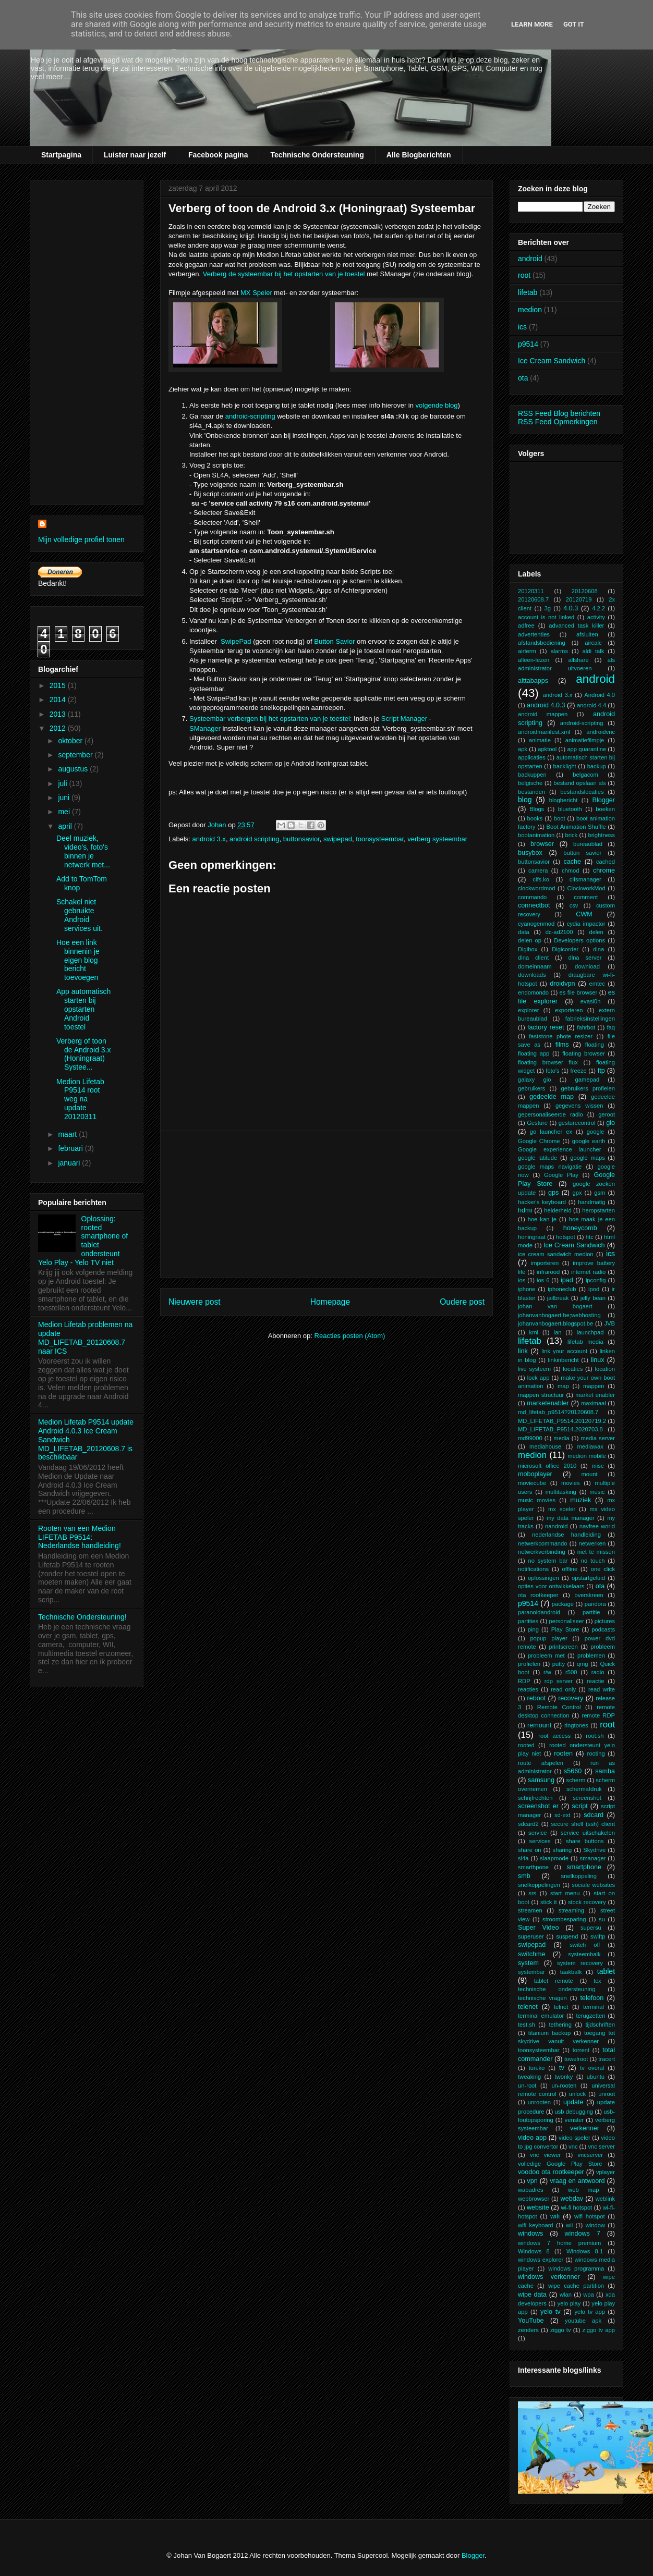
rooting (595, 1753)
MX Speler (256, 293)
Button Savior (334, 641)
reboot (536, 1698)
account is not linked (546, 617)
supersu (591, 1927)
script (580, 1806)
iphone (527, 1289)
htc (590, 1237)
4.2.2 (598, 608)
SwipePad (236, 641)
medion (530, 309)
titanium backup (549, 2033)
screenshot (587, 1798)
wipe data (532, 2294)
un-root (527, 2085)
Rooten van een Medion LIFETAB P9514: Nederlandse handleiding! (79, 1537)
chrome (604, 870)
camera (538, 870)
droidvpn (562, 983)
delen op (529, 940)
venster (574, 2120)
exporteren (569, 1010)
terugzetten (591, 2016)
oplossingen (543, 1578)
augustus (74, 769)
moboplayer (535, 1474)
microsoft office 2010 (547, 1466)
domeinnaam (535, 966)
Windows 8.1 (584, 2251)
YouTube (531, 2320)
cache (572, 861)
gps (553, 1192)
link (523, 1351)
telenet (528, 2006)
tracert (606, 2059)
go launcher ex (551, 1131)
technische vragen (542, 1998)
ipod (593, 1289)
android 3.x (209, 839)
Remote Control (559, 1707)
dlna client (533, 957)
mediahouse (545, 1446)
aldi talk (593, 651)
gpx (577, 1192)
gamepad (587, 1079)
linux (597, 1360)
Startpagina (61, 155)
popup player (548, 1638)
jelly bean (593, 1298)
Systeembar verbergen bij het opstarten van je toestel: (270, 718)
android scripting (254, 839)
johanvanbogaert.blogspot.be (555, 1323)
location (605, 1369)
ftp (601, 1070)
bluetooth (570, 809)
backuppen (532, 774)
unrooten (539, 2102)
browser (542, 844)
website (538, 2207)
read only (563, 1689)
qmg (582, 1664)
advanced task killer (576, 625)
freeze (579, 1071)
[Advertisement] (326, 1204)
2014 (59, 699)
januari (70, 1163)
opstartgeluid (588, 1578)
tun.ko (537, 2068)
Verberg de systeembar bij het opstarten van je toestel (284, 274)
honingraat (532, 1237)
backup (596, 766)
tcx (597, 1981)
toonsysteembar (380, 839)
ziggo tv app (599, 2330)
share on (529, 1850)
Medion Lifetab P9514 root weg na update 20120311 (80, 1099)
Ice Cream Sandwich (551, 361)
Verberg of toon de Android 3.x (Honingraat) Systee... (83, 1054)
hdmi (525, 1210)
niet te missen (596, 1552)
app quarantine (586, 749)
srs (532, 1893)
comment (586, 897)
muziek (580, 1500)
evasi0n (591, 1001)
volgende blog (437, 405)
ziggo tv (560, 2330)
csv (574, 905)
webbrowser (533, 2198)
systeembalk (584, 1954)
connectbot (534, 905)
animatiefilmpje (584, 740)
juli (63, 783)
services (540, 1841)
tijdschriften (600, 2024)
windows (530, 2233)
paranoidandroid (539, 1612)
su (602, 1919)
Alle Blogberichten (418, 155)
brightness (601, 835)
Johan (218, 825)
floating (594, 1044)
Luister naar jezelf (135, 155)
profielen (529, 1664)
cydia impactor (586, 924)
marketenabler (548, 1403)
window (595, 2225)
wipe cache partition (576, 2286)
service (537, 1833)
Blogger (603, 800)
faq (611, 1027)
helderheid (557, 1210)
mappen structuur (541, 1395)
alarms (559, 651)
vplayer (605, 2172)
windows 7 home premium (559, 2243)
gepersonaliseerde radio (550, 1114)
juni (64, 797)
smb (524, 1876)
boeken (605, 809)
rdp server (559, 1681)
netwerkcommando (542, 1543)
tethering (560, 2024)
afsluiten (587, 634)
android (530, 258)
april (66, 826)
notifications (533, 1569)
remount (539, 1725)
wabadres (530, 2190)
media (561, 1438)
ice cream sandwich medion (556, 1254)
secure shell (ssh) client (583, 1824)
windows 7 (582, 2233)
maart (68, 1134)
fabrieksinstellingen (590, 1018)
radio (597, 1672)
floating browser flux (548, 1062)
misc (598, 1466)
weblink (605, 2198)
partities (528, 1621)
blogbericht (563, 800)
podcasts (603, 1629)
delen (596, 932)
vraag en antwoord (577, 2181)
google (595, 1131)
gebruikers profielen (588, 1088)
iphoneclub (562, 1289)
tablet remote (553, 1981)
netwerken (592, 1543)
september (76, 755)
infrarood (548, 1272)
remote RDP (598, 1715)
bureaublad (587, 844)
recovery (570, 1698)
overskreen (588, 1595)
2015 (59, 685)
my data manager (571, 1518)
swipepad (337, 839)
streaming (571, 1910)
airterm (527, 651)
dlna (598, 949)
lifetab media (585, 1342)
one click (603, 1569)
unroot (606, 2094)
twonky (564, 2077)
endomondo (533, 992)
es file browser (579, 992)
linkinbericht (563, 1360)
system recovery (580, 1963)
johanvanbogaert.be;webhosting (559, 1315)
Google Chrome (539, 1141)
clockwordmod (536, 888)
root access (554, 1736)
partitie (591, 1612)
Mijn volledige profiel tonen (81, 539)
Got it (573, 24)
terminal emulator (541, 2016)
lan (557, 1332)
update (573, 2102)
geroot (606, 1114)
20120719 (579, 599)
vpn (532, 2181)
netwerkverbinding (541, 1552)
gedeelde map (551, 1096)
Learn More (532, 24)
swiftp (598, 1936)
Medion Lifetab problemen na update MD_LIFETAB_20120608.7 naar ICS (85, 1337)
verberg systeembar (437, 839)
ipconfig (596, 1280)
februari (71, 1148)
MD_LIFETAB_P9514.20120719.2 (562, 1421)
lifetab (527, 292)
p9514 (528, 344)
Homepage (330, 1301)
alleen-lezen (533, 660)
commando (532, 897)
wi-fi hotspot (576, 2207)
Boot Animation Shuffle (576, 827)
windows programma (576, 2268)
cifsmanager (585, 879)
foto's (552, 1071)
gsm (599, 1192)
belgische (530, 783)
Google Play (561, 1175)
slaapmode (554, 1858)
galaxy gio (534, 1079)
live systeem (534, 1369)
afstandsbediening (541, 643)
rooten (563, 1753)
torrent (581, 2050)
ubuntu (595, 2077)
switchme (531, 1954)
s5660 (573, 1771)
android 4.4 (591, 705)
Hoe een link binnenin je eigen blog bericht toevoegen (78, 960)
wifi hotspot (589, 2216)
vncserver (590, 2155)
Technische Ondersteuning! (82, 1617)
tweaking (529, 2077)
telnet (561, 2007)
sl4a (523, 1858)
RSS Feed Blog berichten (559, 413)
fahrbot (586, 1027)
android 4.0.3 (546, 705)
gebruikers (531, 1088)
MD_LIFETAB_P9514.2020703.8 (560, 1429)
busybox (530, 852)
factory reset (545, 1027)
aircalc (593, 643)
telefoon (591, 1998)
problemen (591, 1655)
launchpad (590, 1332)
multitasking (561, 1492)
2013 (59, 714)
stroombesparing (564, 1919)
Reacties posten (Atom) (350, 1336)
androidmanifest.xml (544, 732)
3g (547, 608)
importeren (545, 1263)
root (524, 275)
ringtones (576, 1725)
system (528, 1963)
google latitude (537, 1158)
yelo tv (550, 2311)
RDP (524, 1681)
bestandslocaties (581, 792)
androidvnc (600, 732)
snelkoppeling (579, 1876)
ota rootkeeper (538, 1595)
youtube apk (583, 2320)
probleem (602, 1646)
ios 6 (543, 1280)
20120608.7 (533, 599)
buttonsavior (301, 839)
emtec (596, 983)
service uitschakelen (588, 1833)
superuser (531, 1936)
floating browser (583, 1053)
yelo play (569, 2303)
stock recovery (587, 1902)
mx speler (561, 1509)
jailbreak (558, 1298)
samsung (541, 1780)
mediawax (590, 1446)
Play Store (565, 1629)
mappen (593, 1386)
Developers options (579, 940)
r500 (571, 1672)
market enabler (595, 1395)
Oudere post (462, 1301)
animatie (540, 740)
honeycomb (580, 1228)
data (523, 932)
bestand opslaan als (579, 783)
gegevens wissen (579, 1105)
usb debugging (574, 2111)
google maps (587, 1158)
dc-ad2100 (559, 932)
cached (605, 861)
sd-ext (562, 1815)
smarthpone (533, 1867)
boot (559, 818)
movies (570, 1483)
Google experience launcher (559, 1149)
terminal (593, 2007)
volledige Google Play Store (560, 2164)
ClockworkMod (586, 888)
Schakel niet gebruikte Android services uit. (79, 915)
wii (569, 2225)
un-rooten (563, 2085)
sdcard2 (528, 1824)
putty (558, 1664)
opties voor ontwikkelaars (551, 1586)
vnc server (601, 2146)
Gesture (537, 1123)
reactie (595, 1681)
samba (605, 1771)
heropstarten (598, 1210)
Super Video (538, 1927)
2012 (59, 728)
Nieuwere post (194, 1301)
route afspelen (540, 1763)
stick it (548, 1902)
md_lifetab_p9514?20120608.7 (558, 1412)
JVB (609, 1323)
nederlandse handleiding (566, 1534)
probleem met (546, 1655)
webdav (572, 2198)
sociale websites (593, 1885)
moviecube (532, 1483)
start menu (564, 1893)
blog (524, 799)
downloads (532, 975)
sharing (562, 1850)
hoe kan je (542, 1219)
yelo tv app (589, 2312)
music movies (536, 1500)
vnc (573, 2146)
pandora (595, 1604)
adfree (526, 625)
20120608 (585, 591)
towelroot (576, 2059)
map (563, 1386)
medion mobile (586, 1456)
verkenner (584, 2128)
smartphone (583, 1867)
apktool (547, 749)
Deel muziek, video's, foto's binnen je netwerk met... (83, 851)
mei (64, 811)
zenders (528, 2330)
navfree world (597, 1526)
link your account (564, 1351)
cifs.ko (541, 879)
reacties (528, 1689)
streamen (530, 1910)
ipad (567, 1280)
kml (533, 1332)
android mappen (542, 714)
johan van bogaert (555, 1306)
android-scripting (250, 416)
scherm (576, 1780)
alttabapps (533, 680)
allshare (578, 660)
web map (583, 2190)
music (596, 1492)
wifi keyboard (535, 2225)
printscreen (563, 1646)
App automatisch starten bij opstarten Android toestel (83, 1009)
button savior (582, 853)
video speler (574, 2138)
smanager (593, 1858)
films (562, 1044)
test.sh (526, 2024)
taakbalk (571, 1972)
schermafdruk (584, 1789)
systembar (531, 1972)
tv (561, 2067)
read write (601, 1689)
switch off (585, 1945)
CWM (584, 914)
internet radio (588, 1272)
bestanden (531, 792)
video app (532, 2137)
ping (533, 1629)
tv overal (592, 2068)
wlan (566, 2294)
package (563, 1604)
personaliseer (566, 1621)
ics (522, 327)
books (535, 818)
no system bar (548, 1560)
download (587, 966)
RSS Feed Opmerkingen (558, 422)
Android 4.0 (599, 695)
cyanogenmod (536, 924)
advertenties (534, 634)
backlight (564, 766)
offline (570, 1569)
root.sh (594, 1736)
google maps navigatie (550, 1166)
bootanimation (536, 835)
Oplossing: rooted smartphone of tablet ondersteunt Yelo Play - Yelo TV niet (83, 1241)
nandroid (556, 1526)
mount (590, 1474)
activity (596, 617)
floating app (533, 1053)
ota (523, 378)
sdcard (593, 1815)
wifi (555, 2216)
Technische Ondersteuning (317, 155)
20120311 (531, 591)
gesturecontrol (577, 1123)
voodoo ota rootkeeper (551, 2172)
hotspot (565, 1237)
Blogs (536, 809)
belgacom (585, 774)
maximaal (593, 1403)
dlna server (584, 957)
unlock (577, 2094)
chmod (570, 870)
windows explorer (540, 2259)
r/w (547, 1672)
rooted (526, 1745)
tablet (606, 1971)
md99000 (530, 1438)
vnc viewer (545, 2155)
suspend (567, 1936)
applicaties (532, 757)
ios (521, 1280)
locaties (573, 1369)
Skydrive (594, 1850)
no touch (593, 1560)
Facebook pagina (218, 155)
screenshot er (538, 1806)
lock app (538, 1378)
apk (522, 749)
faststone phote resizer (560, 1036)
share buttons (585, 1841)
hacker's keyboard (542, 1202)
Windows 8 (534, 2251)
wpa (588, 2294)
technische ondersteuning (556, 1989)
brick (571, 835)
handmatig (591, 1202)
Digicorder (565, 949)
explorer (528, 1010)
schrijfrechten (535, 1798)
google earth (589, 1141)
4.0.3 (570, 608)
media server (598, 1438)
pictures (605, 1621)
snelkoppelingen (539, 1885)
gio (610, 1122)
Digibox (527, 949)
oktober (71, 741)
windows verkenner (549, 2276)
